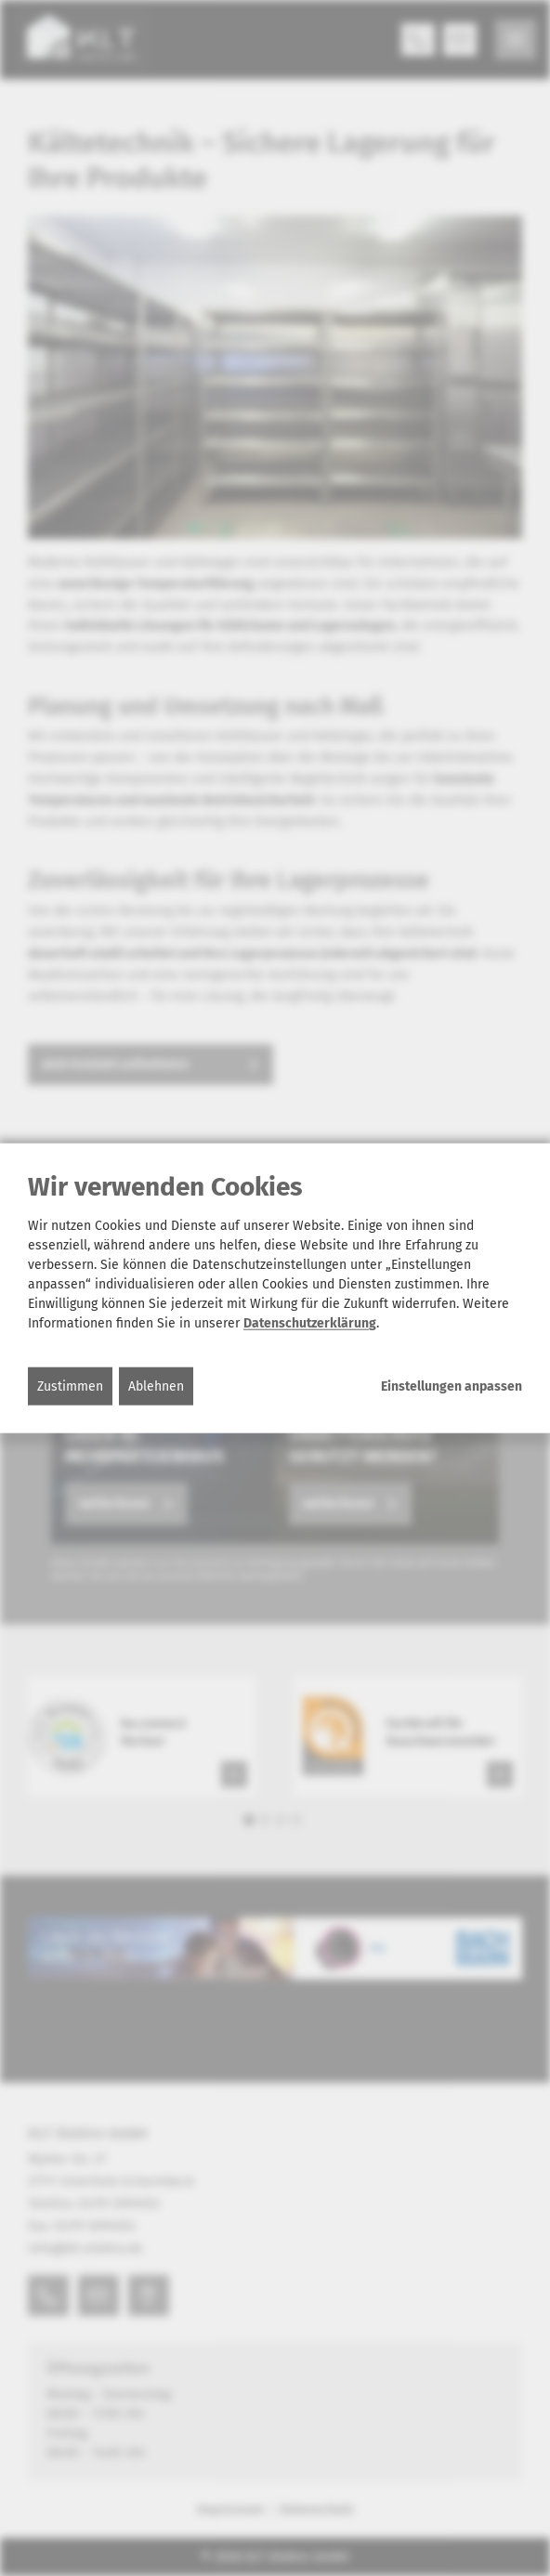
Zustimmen (70, 1386)
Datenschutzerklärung (309, 1323)
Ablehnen (156, 1386)
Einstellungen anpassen (451, 1387)
